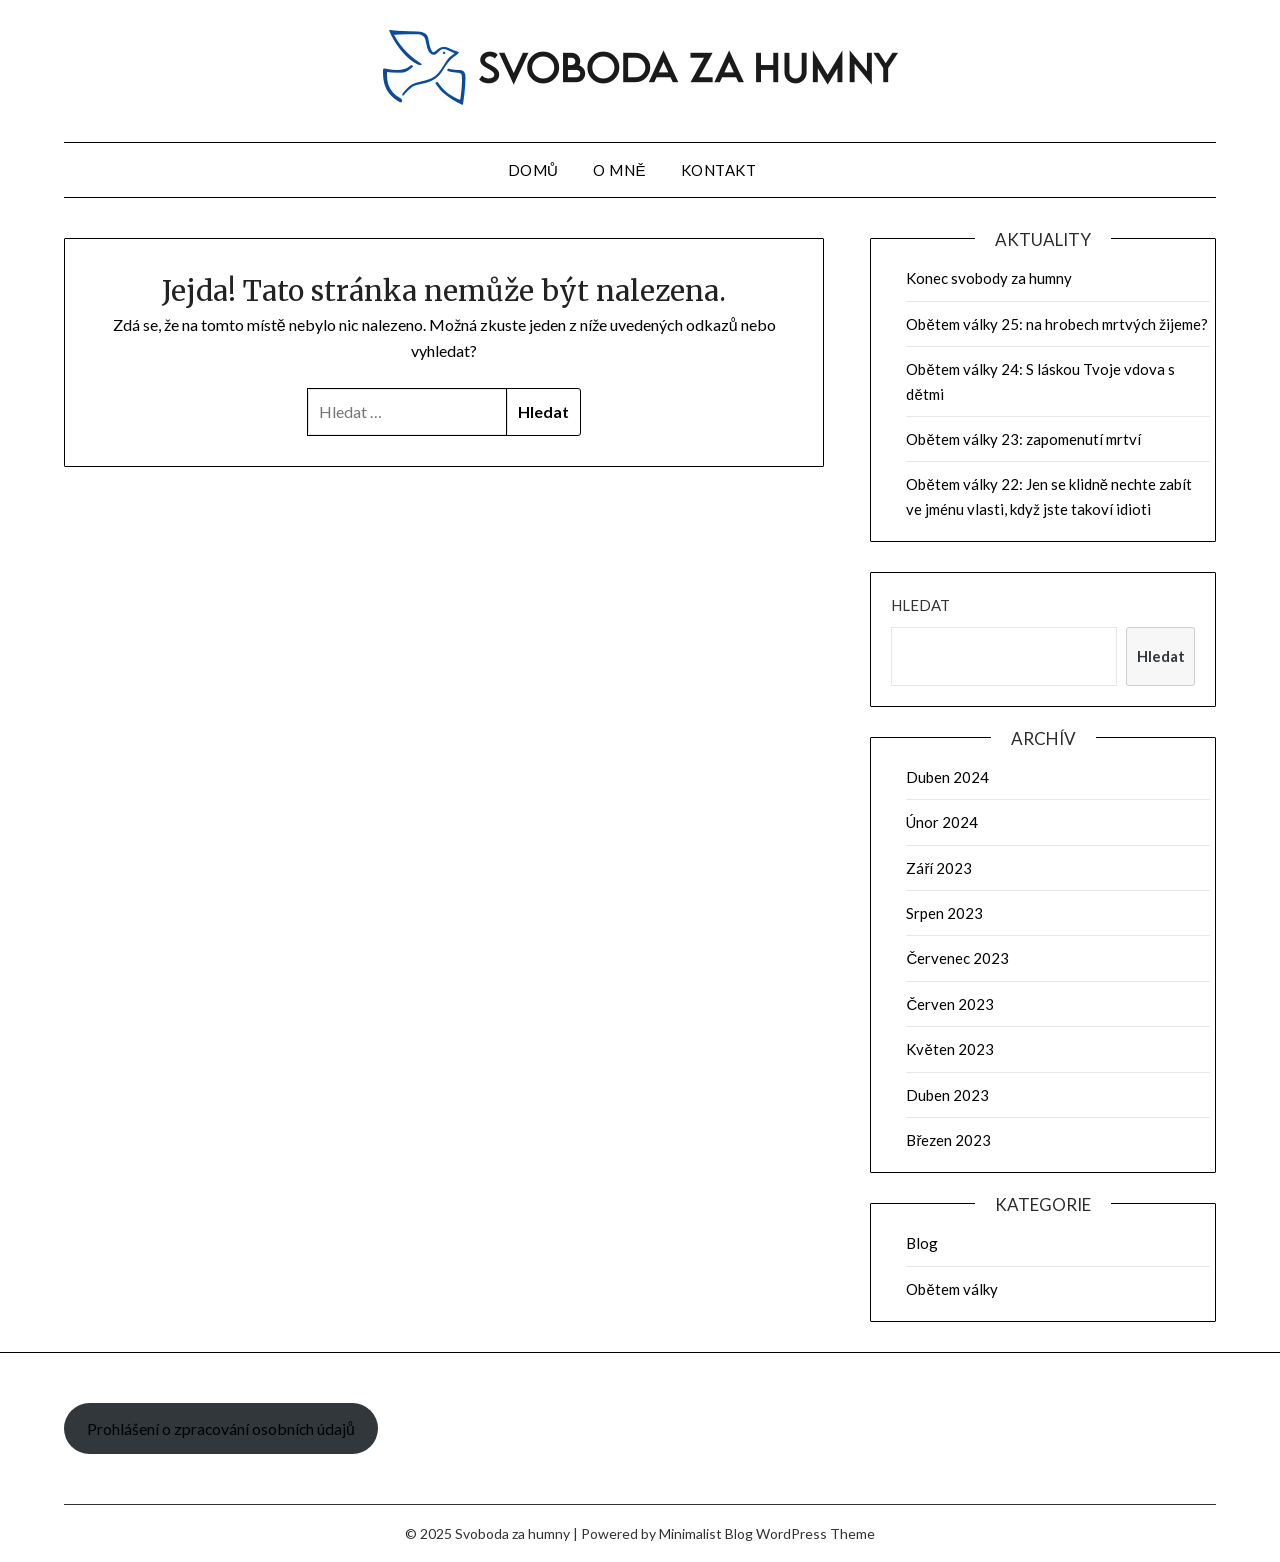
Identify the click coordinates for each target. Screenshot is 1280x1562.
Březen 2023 (948, 1140)
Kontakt (719, 170)
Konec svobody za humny (989, 278)
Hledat (920, 605)
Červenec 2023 (957, 958)
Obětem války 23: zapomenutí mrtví (1023, 439)
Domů (533, 170)
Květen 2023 (949, 1049)
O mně (619, 170)
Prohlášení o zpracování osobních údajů (221, 1428)
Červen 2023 (950, 1004)
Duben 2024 (947, 777)
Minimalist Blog (706, 1533)
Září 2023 (939, 868)
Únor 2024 (942, 822)
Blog (922, 1243)
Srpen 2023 (944, 913)
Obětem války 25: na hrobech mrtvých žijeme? (1056, 324)
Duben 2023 (947, 1095)
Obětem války (951, 1289)
